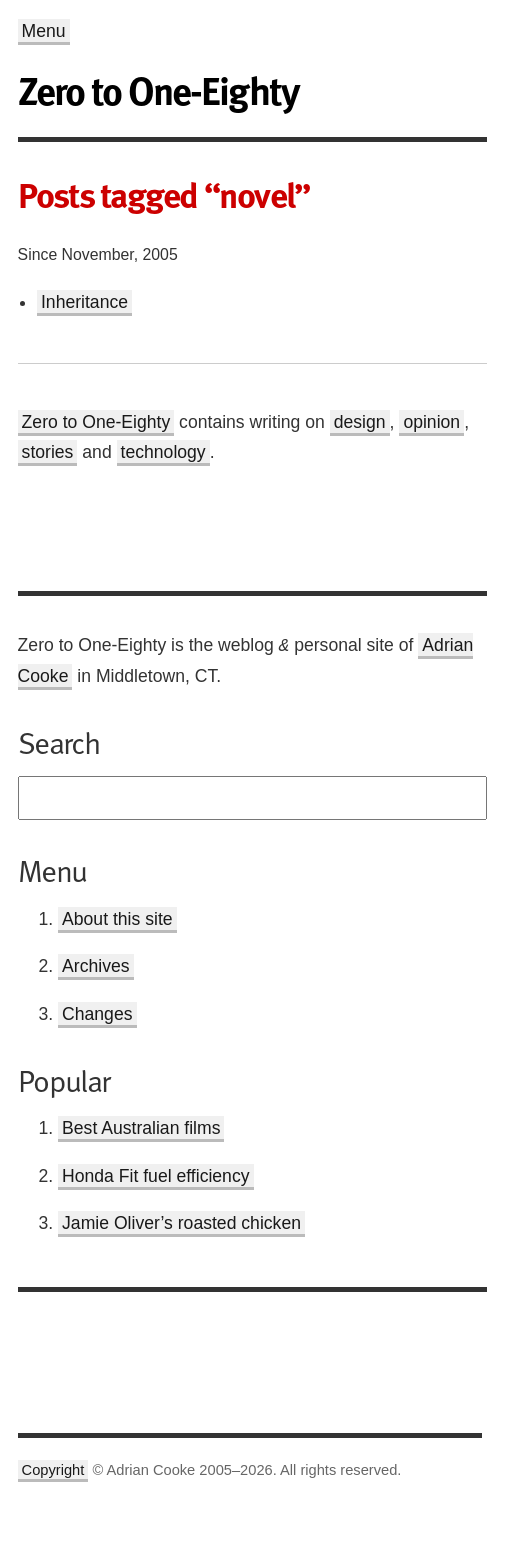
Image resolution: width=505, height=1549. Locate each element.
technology (163, 452)
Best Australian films (141, 1128)
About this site (117, 919)
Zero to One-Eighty (96, 422)
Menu (44, 31)
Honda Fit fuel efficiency (155, 1176)
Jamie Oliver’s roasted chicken (181, 1223)
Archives (95, 966)
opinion (431, 422)
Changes (97, 1014)
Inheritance (84, 302)
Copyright (53, 1470)
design (360, 422)
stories (48, 452)
